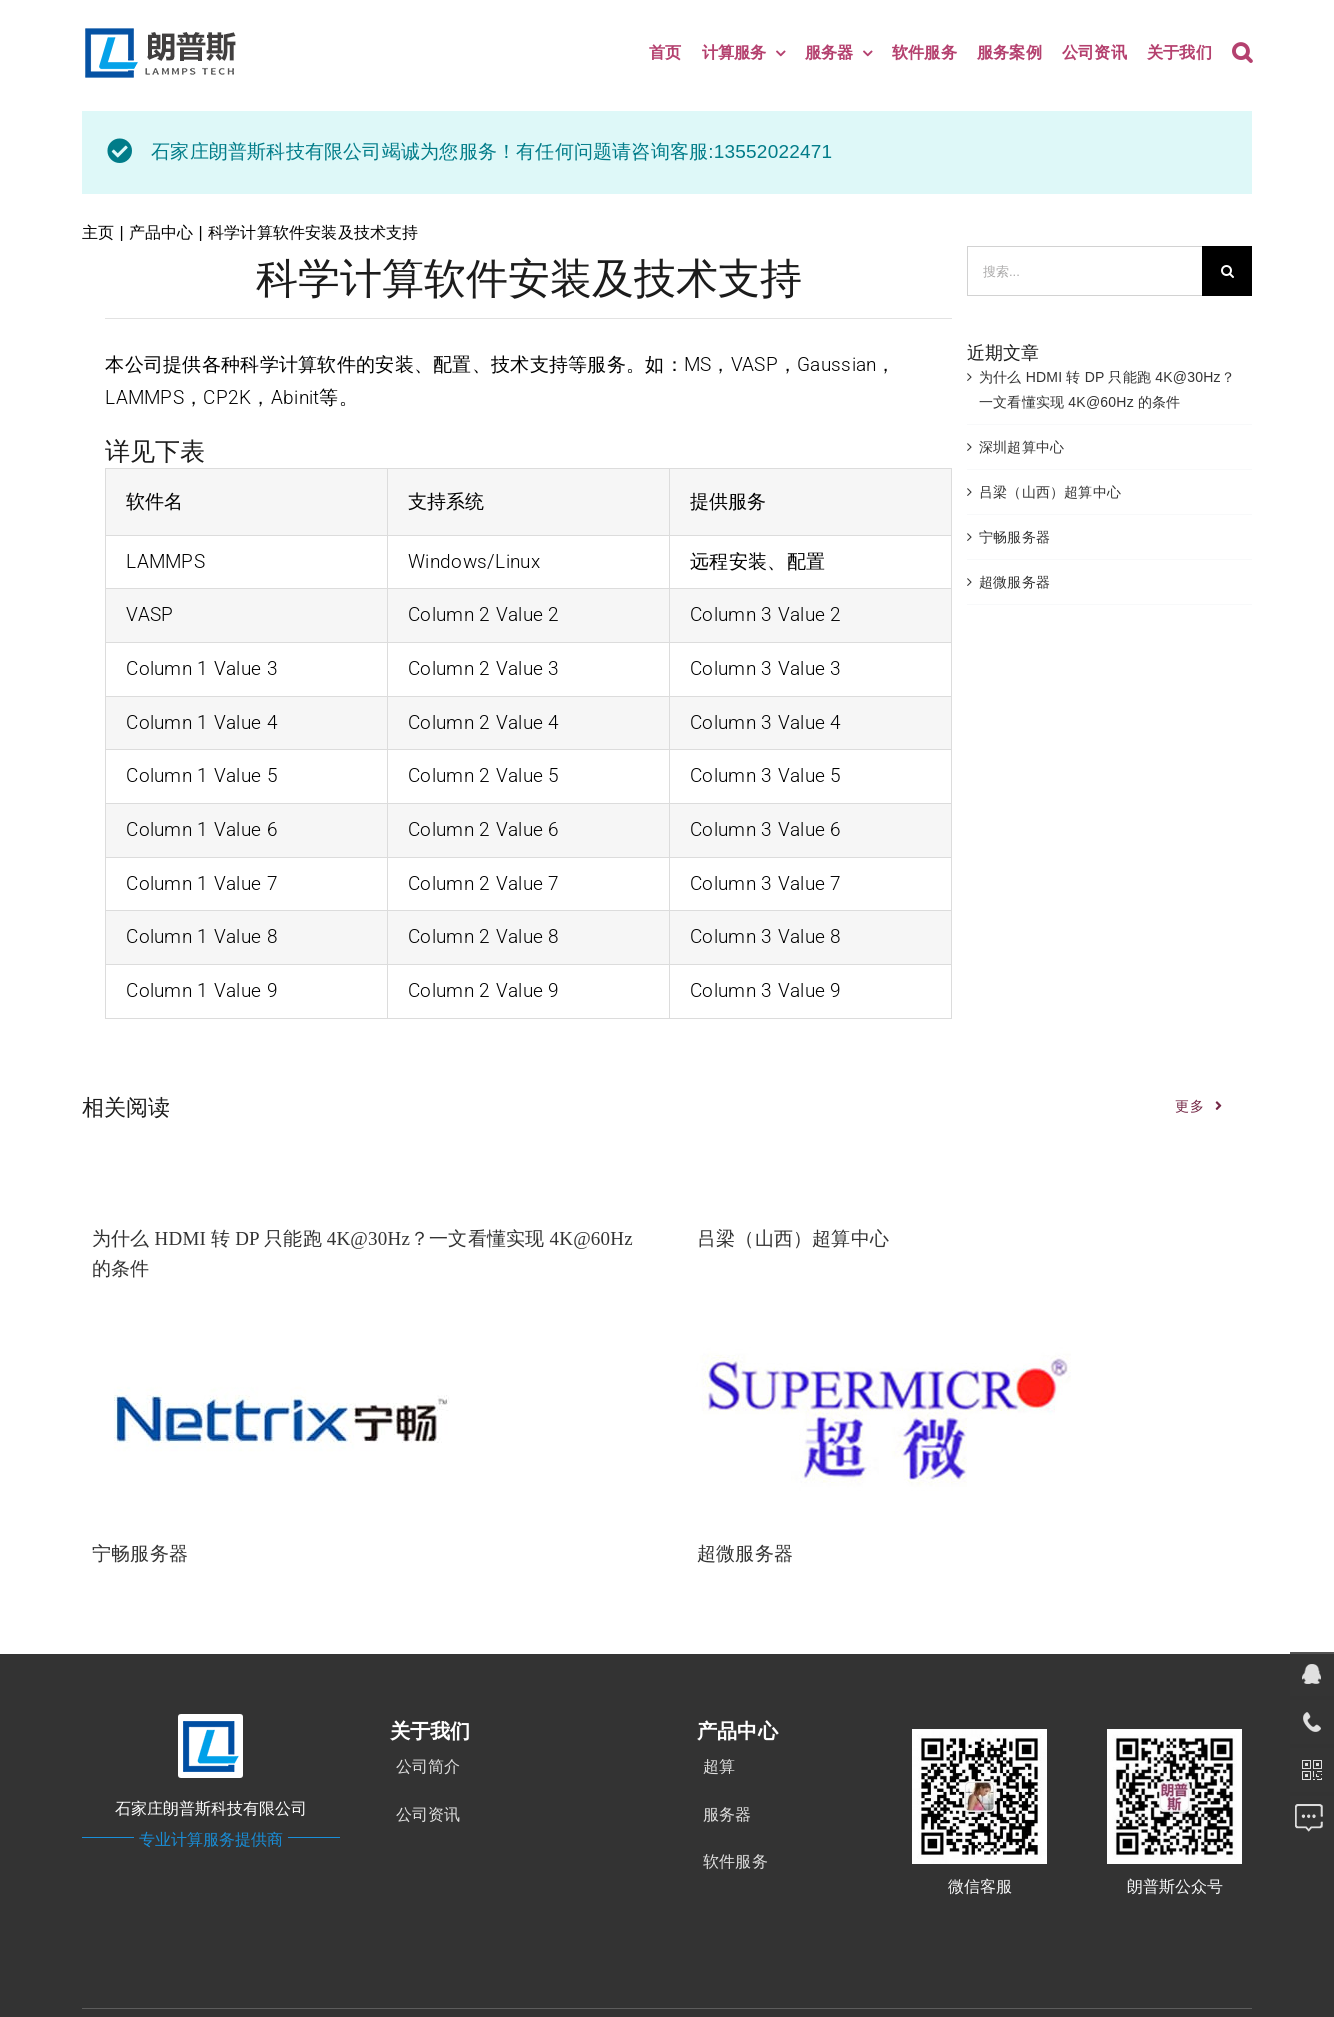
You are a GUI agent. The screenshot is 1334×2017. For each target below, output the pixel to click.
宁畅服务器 (1014, 537)
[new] (164, 31)
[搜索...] (1084, 271)
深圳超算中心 (1021, 447)
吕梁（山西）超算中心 (1050, 492)
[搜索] (1227, 271)
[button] (1242, 53)
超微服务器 (1014, 582)
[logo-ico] (210, 1721)
